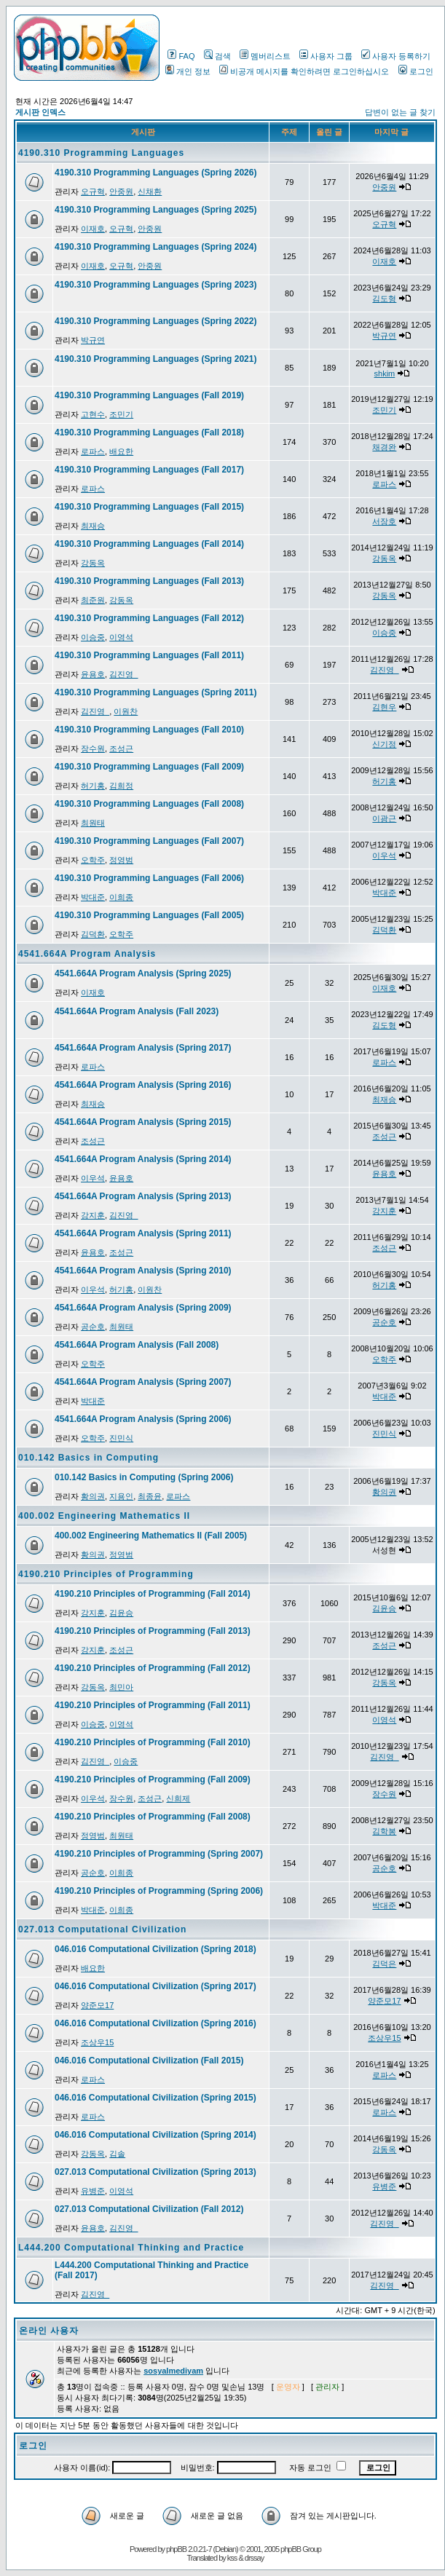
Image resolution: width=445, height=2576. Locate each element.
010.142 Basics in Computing (88, 1458)
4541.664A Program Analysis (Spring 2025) (143, 973)
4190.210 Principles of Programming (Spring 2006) (159, 1891)
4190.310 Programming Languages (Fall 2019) (149, 395)
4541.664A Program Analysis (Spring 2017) (143, 1048)
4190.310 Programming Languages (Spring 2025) (155, 210)
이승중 (93, 637)
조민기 (121, 414)
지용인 (121, 1496)
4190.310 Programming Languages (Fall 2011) (149, 655)
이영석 (121, 637)
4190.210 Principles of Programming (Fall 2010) (153, 1742)
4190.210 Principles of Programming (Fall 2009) (153, 1779)
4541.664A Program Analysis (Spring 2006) (143, 1419)
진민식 (121, 1438)
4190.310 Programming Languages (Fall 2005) (149, 915)
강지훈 (93, 1215)
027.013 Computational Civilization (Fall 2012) (149, 2209)
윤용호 (93, 674)
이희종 (121, 897)
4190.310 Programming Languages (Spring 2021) (155, 359)
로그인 (415, 71)
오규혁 (93, 191)
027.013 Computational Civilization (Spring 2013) (155, 2172)
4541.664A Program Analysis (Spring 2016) (143, 1085)
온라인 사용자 (49, 2331)
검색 (217, 56)
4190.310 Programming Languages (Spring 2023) (155, 285)
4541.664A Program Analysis (87, 954)
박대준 (93, 897)
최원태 (93, 822)
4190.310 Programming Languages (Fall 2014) (149, 544)
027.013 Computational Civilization (102, 1929)
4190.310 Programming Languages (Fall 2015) (149, 507)
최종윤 (150, 1496)
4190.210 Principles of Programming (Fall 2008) (153, 1817)
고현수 (93, 414)
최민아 (121, 1687)
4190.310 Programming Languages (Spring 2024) (155, 247)
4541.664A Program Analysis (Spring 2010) (143, 1270)
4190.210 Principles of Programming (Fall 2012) (153, 1668)
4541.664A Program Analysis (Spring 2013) (143, 1196)
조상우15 (97, 2042)
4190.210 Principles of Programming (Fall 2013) (153, 1631)
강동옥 (93, 562)
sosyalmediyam (173, 2370)
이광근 (384, 818)
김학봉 (384, 1831)
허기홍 (93, 785)
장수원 (93, 748)
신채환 (150, 191)
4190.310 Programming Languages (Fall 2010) (149, 729)
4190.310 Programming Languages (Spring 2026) (155, 172)
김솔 (117, 2153)
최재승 (93, 525)
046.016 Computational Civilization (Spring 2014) (155, 2135)
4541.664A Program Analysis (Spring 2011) (143, 1233)
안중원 (121, 191)
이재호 (93, 228)
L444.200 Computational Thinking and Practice (131, 2248)
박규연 (93, 340)
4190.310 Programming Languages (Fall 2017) (149, 470)
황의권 (93, 1496)
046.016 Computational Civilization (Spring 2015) (155, 2098)
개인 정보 (187, 71)
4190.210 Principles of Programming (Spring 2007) (159, 1854)
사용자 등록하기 (395, 56)
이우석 (384, 855)
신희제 (178, 1798)
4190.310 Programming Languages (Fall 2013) (149, 581)
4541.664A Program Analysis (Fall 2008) (136, 1345)
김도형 (384, 298)
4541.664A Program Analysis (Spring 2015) (143, 1122)
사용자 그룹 (326, 56)
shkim (384, 373)
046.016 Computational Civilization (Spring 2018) (155, 1949)
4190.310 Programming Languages (101, 153)
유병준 (93, 2190)
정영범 (121, 860)
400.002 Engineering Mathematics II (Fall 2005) (151, 1535)
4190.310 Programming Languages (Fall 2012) (149, 618)
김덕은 (384, 1963)
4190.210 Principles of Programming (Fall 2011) (153, 1705)
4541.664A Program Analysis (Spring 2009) (143, 1308)
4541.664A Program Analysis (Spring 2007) (143, 1382)
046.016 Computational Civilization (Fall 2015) (149, 2060)
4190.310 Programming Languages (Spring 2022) (155, 321)
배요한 (121, 451)
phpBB (176, 2549)
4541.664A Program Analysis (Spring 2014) (143, 1159)
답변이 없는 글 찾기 (400, 112)
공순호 (93, 1326)
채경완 (384, 447)
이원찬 (126, 711)
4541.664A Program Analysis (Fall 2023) (136, 1011)
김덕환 (93, 934)
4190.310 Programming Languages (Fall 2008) (149, 804)
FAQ (181, 56)
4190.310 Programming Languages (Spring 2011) (155, 692)
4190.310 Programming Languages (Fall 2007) (149, 841)
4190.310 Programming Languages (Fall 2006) (149, 878)
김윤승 (121, 1612)
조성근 (121, 748)
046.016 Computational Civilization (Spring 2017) (155, 1986)
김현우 (384, 707)
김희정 (121, 785)
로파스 (93, 451)
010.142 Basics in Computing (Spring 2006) (144, 1477)
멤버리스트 (265, 56)
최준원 (93, 600)
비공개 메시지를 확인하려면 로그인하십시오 (304, 71)
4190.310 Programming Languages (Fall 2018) (149, 432)
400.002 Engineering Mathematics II (104, 1516)
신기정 (384, 744)
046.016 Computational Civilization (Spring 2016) (155, 2023)
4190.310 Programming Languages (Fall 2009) (149, 767)
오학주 (93, 860)
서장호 (384, 521)
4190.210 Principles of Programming (106, 1574)
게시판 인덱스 (40, 112)
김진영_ (123, 674)
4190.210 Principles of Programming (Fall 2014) (153, 1594)
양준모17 (97, 2005)
